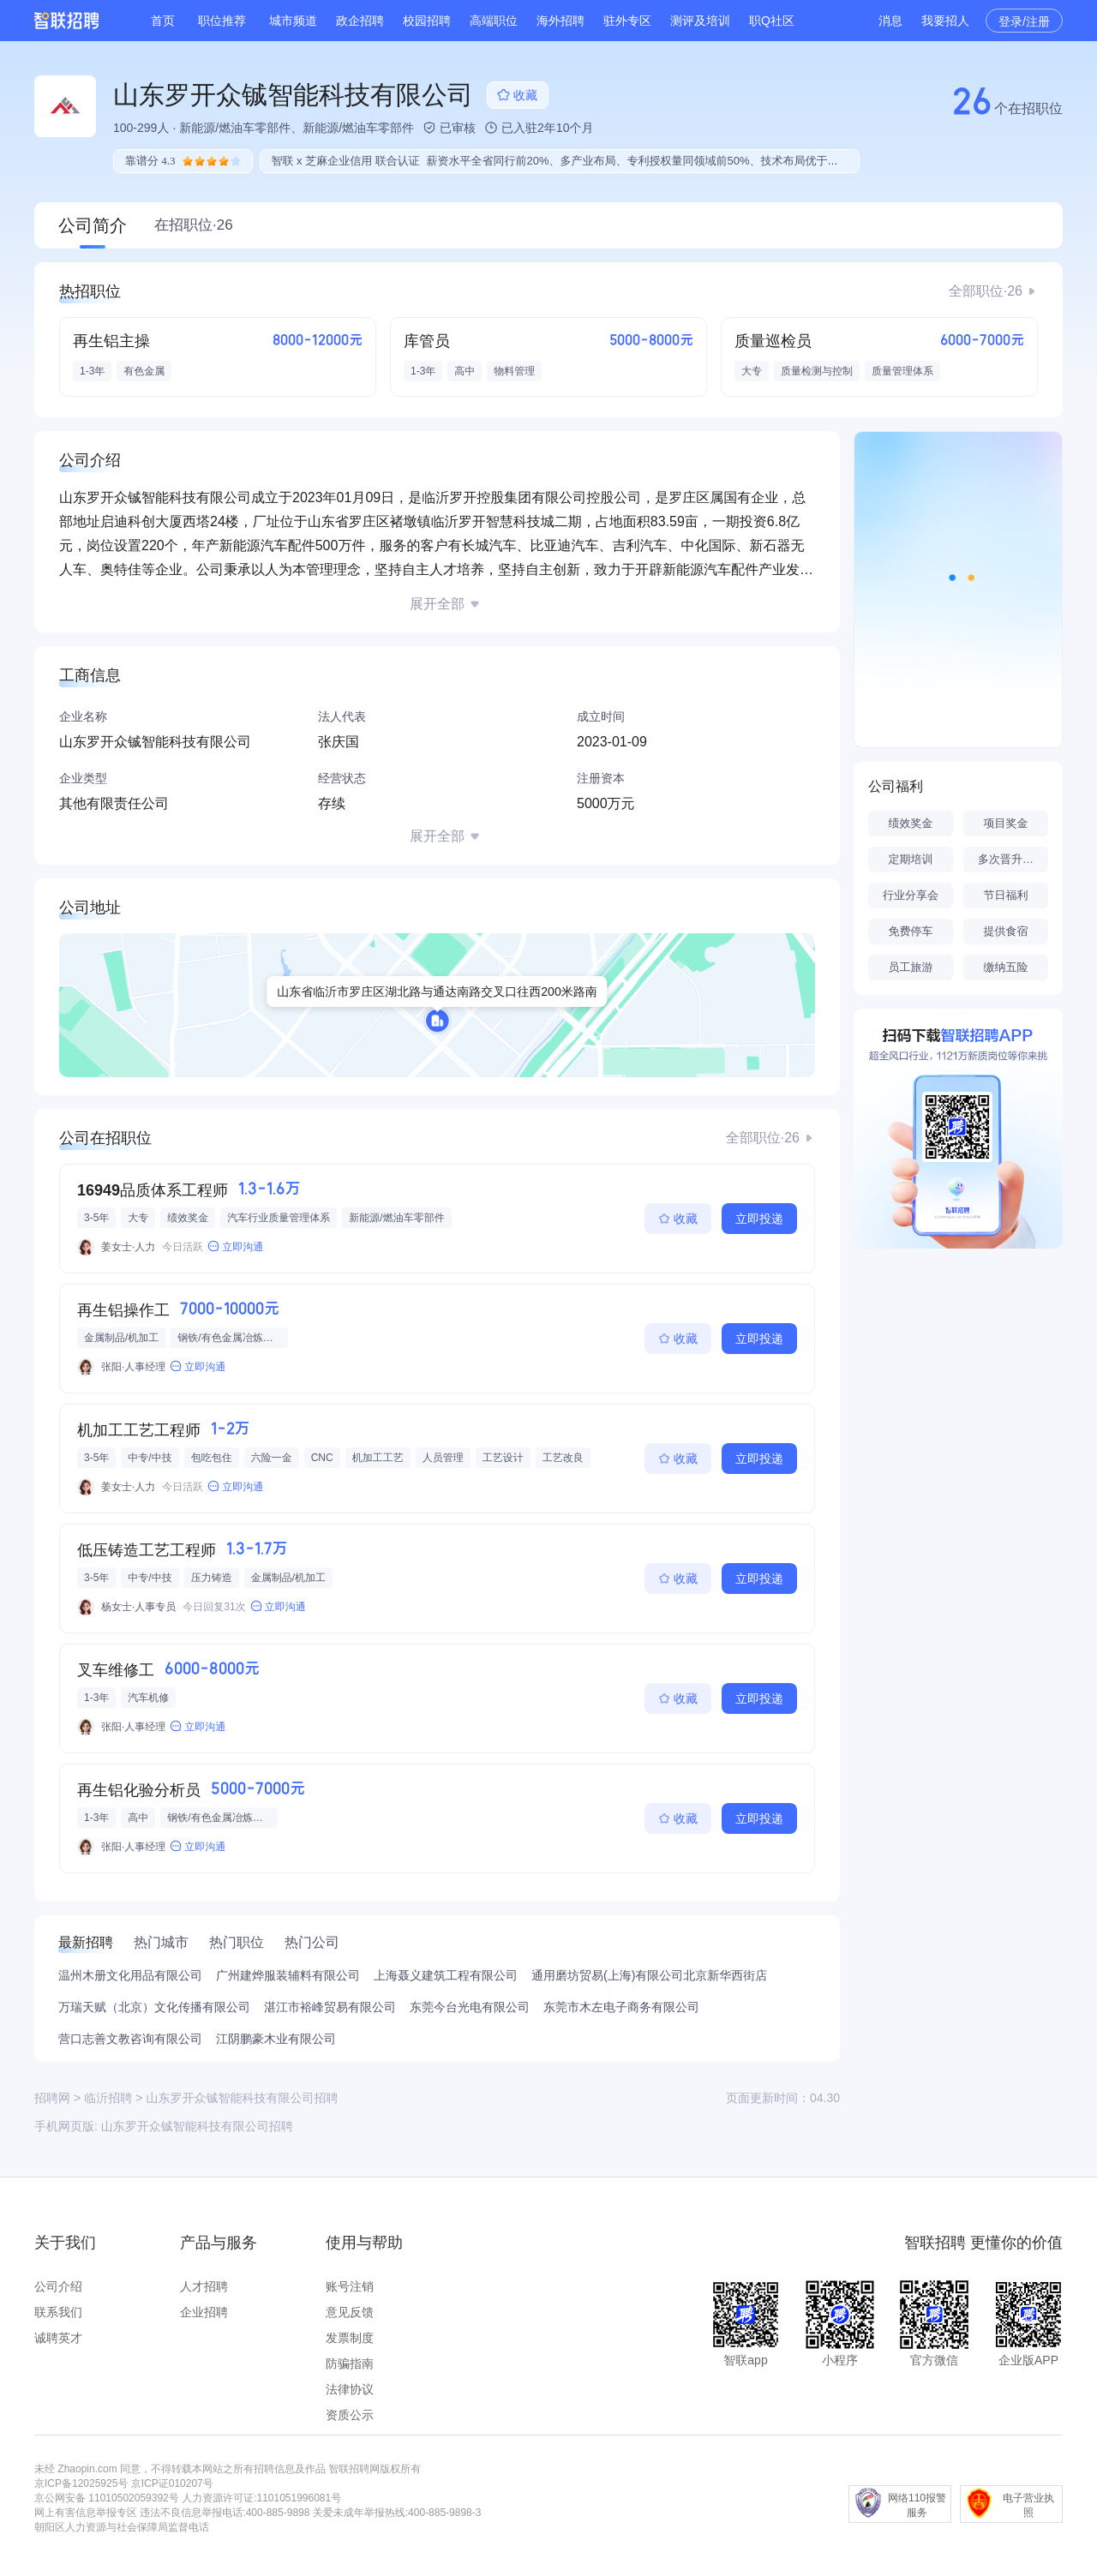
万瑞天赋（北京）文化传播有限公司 (154, 2007)
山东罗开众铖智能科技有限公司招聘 (197, 2126)
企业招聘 (204, 2312)
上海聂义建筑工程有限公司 (446, 1975)
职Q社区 (771, 20)
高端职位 (494, 20)
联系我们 (58, 2312)
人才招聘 (204, 2286)
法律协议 (350, 2389)
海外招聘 (560, 20)
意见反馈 (350, 2312)
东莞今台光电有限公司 (470, 2007)
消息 (890, 20)
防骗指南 (350, 2363)
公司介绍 (58, 2286)
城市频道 (293, 20)
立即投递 (759, 1218)
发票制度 (350, 2338)
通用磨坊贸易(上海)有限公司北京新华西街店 (649, 1975)
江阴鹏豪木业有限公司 (276, 2039)
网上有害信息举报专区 (85, 2513)
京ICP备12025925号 (81, 2483)
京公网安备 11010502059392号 (106, 2498)
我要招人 (945, 20)
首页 (163, 20)
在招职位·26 (193, 225)
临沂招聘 (108, 2098)
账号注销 (350, 2286)
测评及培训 (700, 20)
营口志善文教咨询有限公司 (130, 2039)
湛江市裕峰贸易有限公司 (330, 2007)
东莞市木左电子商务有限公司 (621, 2007)
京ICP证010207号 (172, 2483)
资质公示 (350, 2415)
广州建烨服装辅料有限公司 (288, 1975)
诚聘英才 (58, 2338)
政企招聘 (360, 20)
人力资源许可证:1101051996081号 (261, 2498)
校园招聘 (427, 20)
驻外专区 (627, 20)
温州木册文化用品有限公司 (130, 1975)
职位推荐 (222, 20)
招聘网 (52, 2098)
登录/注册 (1024, 21)
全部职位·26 (985, 291)
